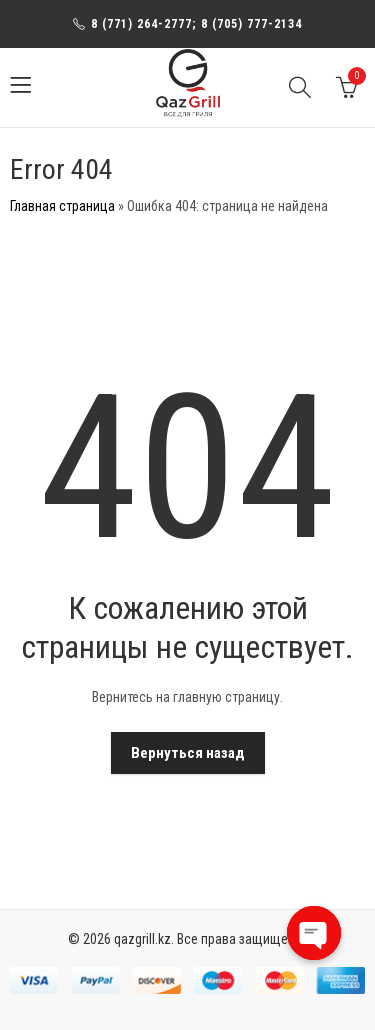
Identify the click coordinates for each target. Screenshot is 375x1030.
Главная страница (62, 206)
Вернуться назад (188, 753)
